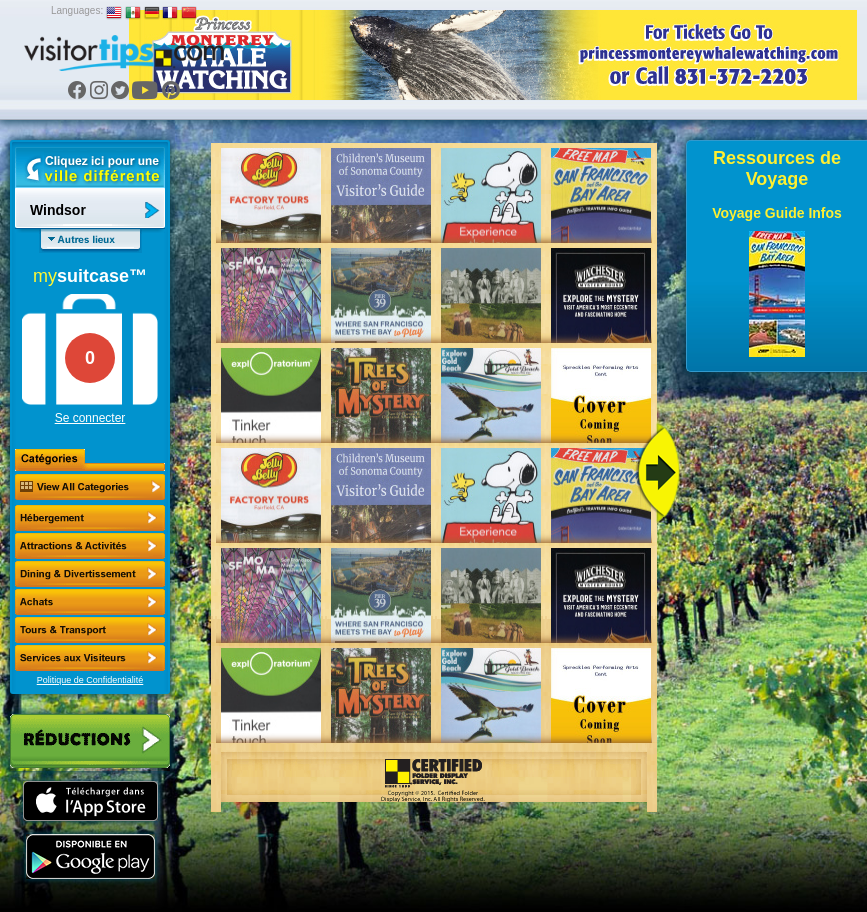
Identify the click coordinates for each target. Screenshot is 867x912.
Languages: (77, 10)
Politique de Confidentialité (90, 680)
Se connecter (90, 418)
